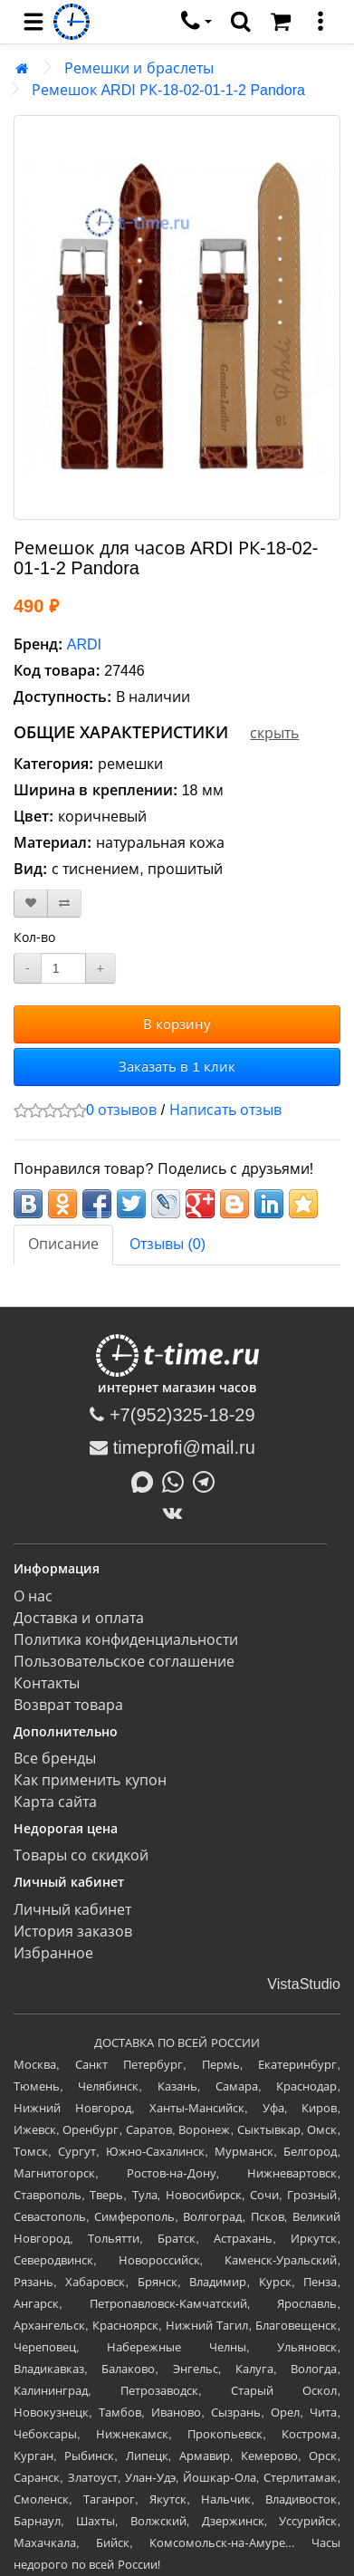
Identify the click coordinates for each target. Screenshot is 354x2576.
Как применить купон (90, 1780)
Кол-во (34, 937)
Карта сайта (55, 1802)
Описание (63, 1244)
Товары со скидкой (81, 1855)
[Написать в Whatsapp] (177, 1480)
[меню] (320, 22)
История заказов (73, 1931)
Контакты (47, 1683)
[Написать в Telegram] (208, 1480)
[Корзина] (281, 22)
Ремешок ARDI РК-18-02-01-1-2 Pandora (168, 90)
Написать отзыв (225, 1110)
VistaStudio (303, 1984)
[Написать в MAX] (146, 1480)
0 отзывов (121, 1110)
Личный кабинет (72, 1910)
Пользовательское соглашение (124, 1661)
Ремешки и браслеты (139, 68)
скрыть (274, 733)
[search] (241, 22)
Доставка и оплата (79, 1618)
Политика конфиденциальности (126, 1640)
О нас (33, 1596)
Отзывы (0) (167, 1244)
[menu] (33, 22)
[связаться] (196, 22)
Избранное (53, 1953)
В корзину (177, 1024)
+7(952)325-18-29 (172, 1415)
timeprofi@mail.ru (172, 1447)
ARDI (84, 644)
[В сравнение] (64, 903)
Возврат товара (68, 1705)
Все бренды (55, 1758)
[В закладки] (31, 903)
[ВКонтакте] (177, 1513)
